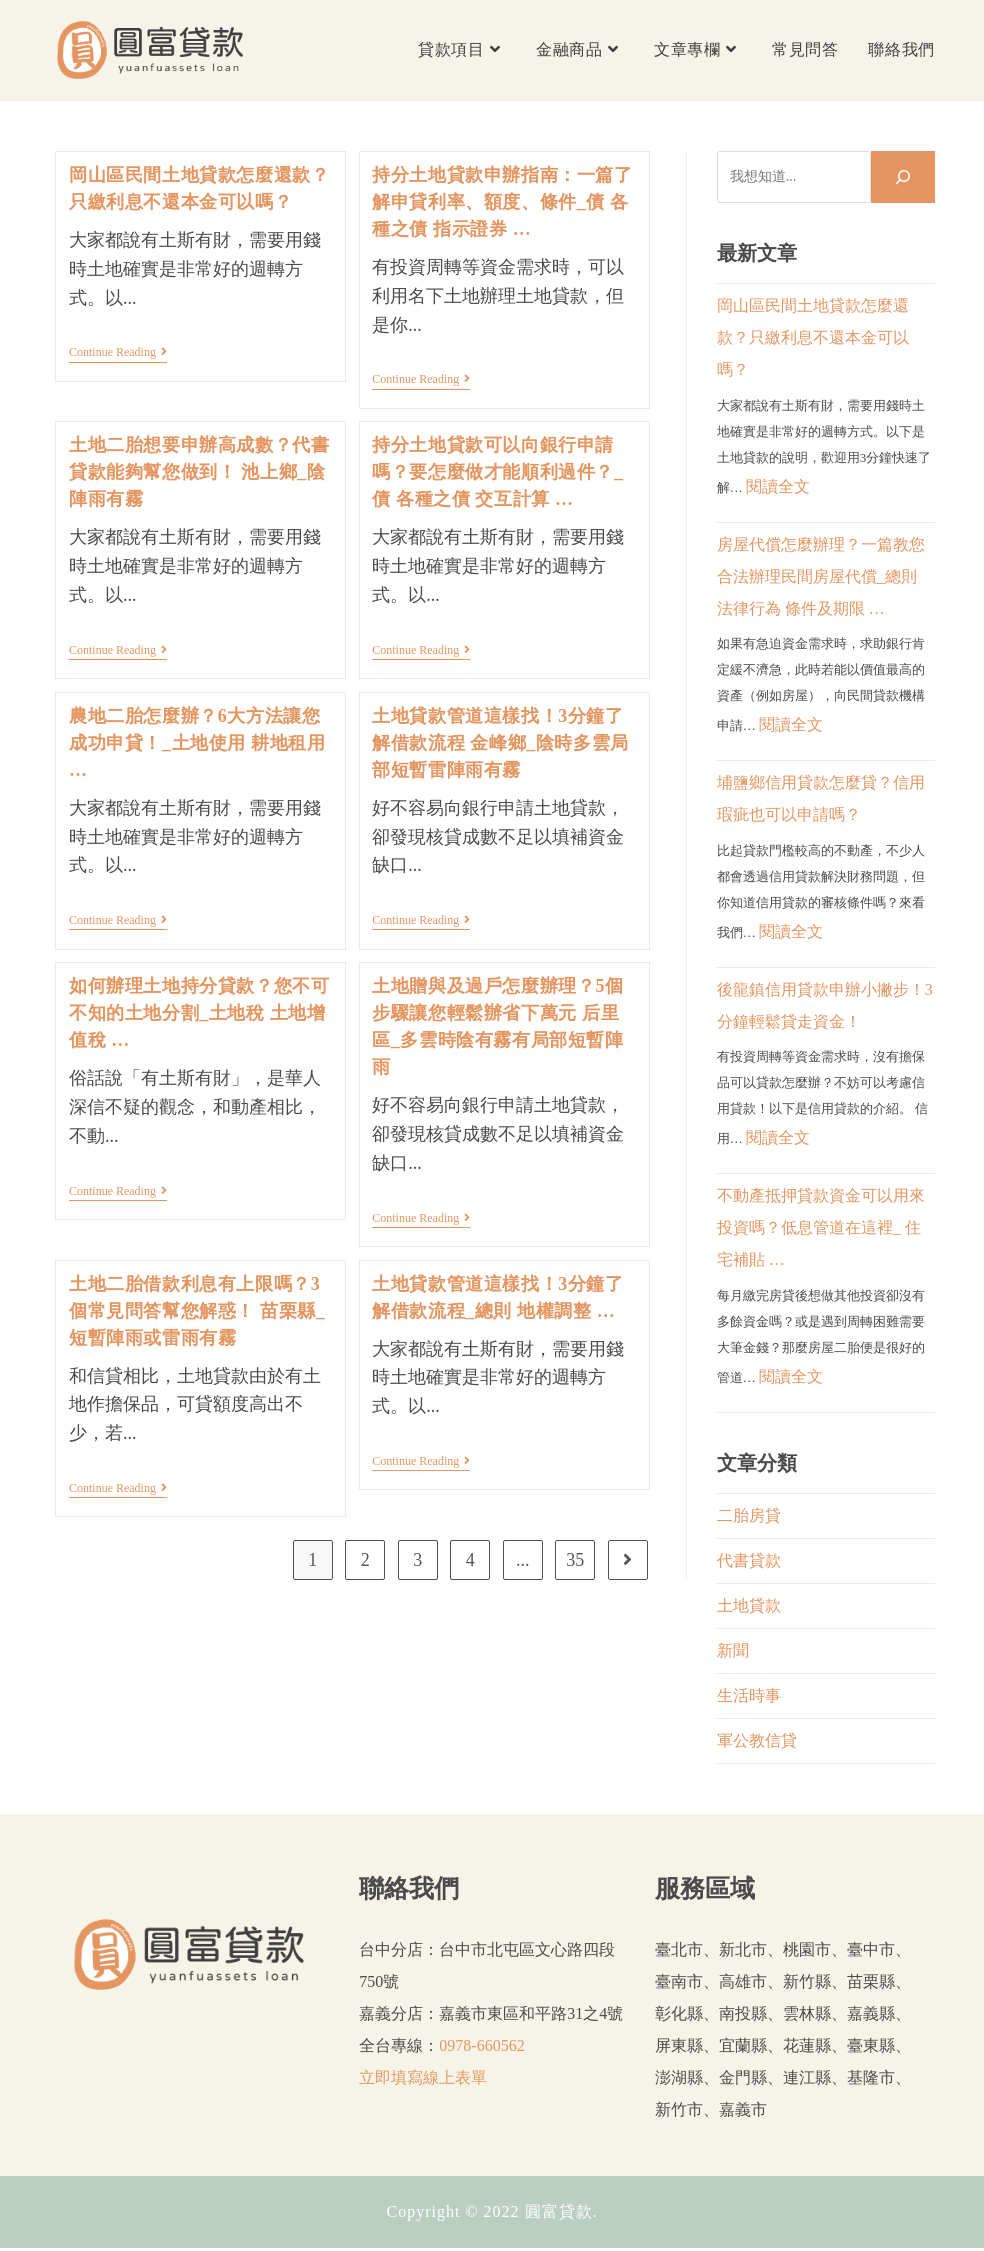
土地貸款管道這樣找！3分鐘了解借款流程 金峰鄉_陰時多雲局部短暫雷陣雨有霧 (500, 743)
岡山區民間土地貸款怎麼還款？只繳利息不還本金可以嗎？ (813, 337)
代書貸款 (749, 1560)
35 (575, 1560)
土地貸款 (749, 1605)
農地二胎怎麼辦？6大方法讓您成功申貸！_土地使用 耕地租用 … (197, 743)
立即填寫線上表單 (423, 2077)
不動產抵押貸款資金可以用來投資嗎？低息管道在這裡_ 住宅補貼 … (821, 1227)
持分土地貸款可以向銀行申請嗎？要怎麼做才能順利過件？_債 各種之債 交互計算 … (497, 472)
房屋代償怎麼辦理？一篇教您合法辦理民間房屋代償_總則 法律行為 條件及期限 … (821, 576)
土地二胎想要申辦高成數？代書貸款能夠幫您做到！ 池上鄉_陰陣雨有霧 (199, 472)
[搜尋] (903, 177)
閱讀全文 (778, 486)
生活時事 (749, 1695)
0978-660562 (481, 2045)
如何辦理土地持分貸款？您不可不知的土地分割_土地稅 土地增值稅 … (199, 1013)
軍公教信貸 (757, 1740)
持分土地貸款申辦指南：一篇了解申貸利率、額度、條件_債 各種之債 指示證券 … (502, 202)
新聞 (733, 1650)
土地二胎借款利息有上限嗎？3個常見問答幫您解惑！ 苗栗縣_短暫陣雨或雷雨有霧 (197, 1311)
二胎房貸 (749, 1515)
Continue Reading (118, 353)
